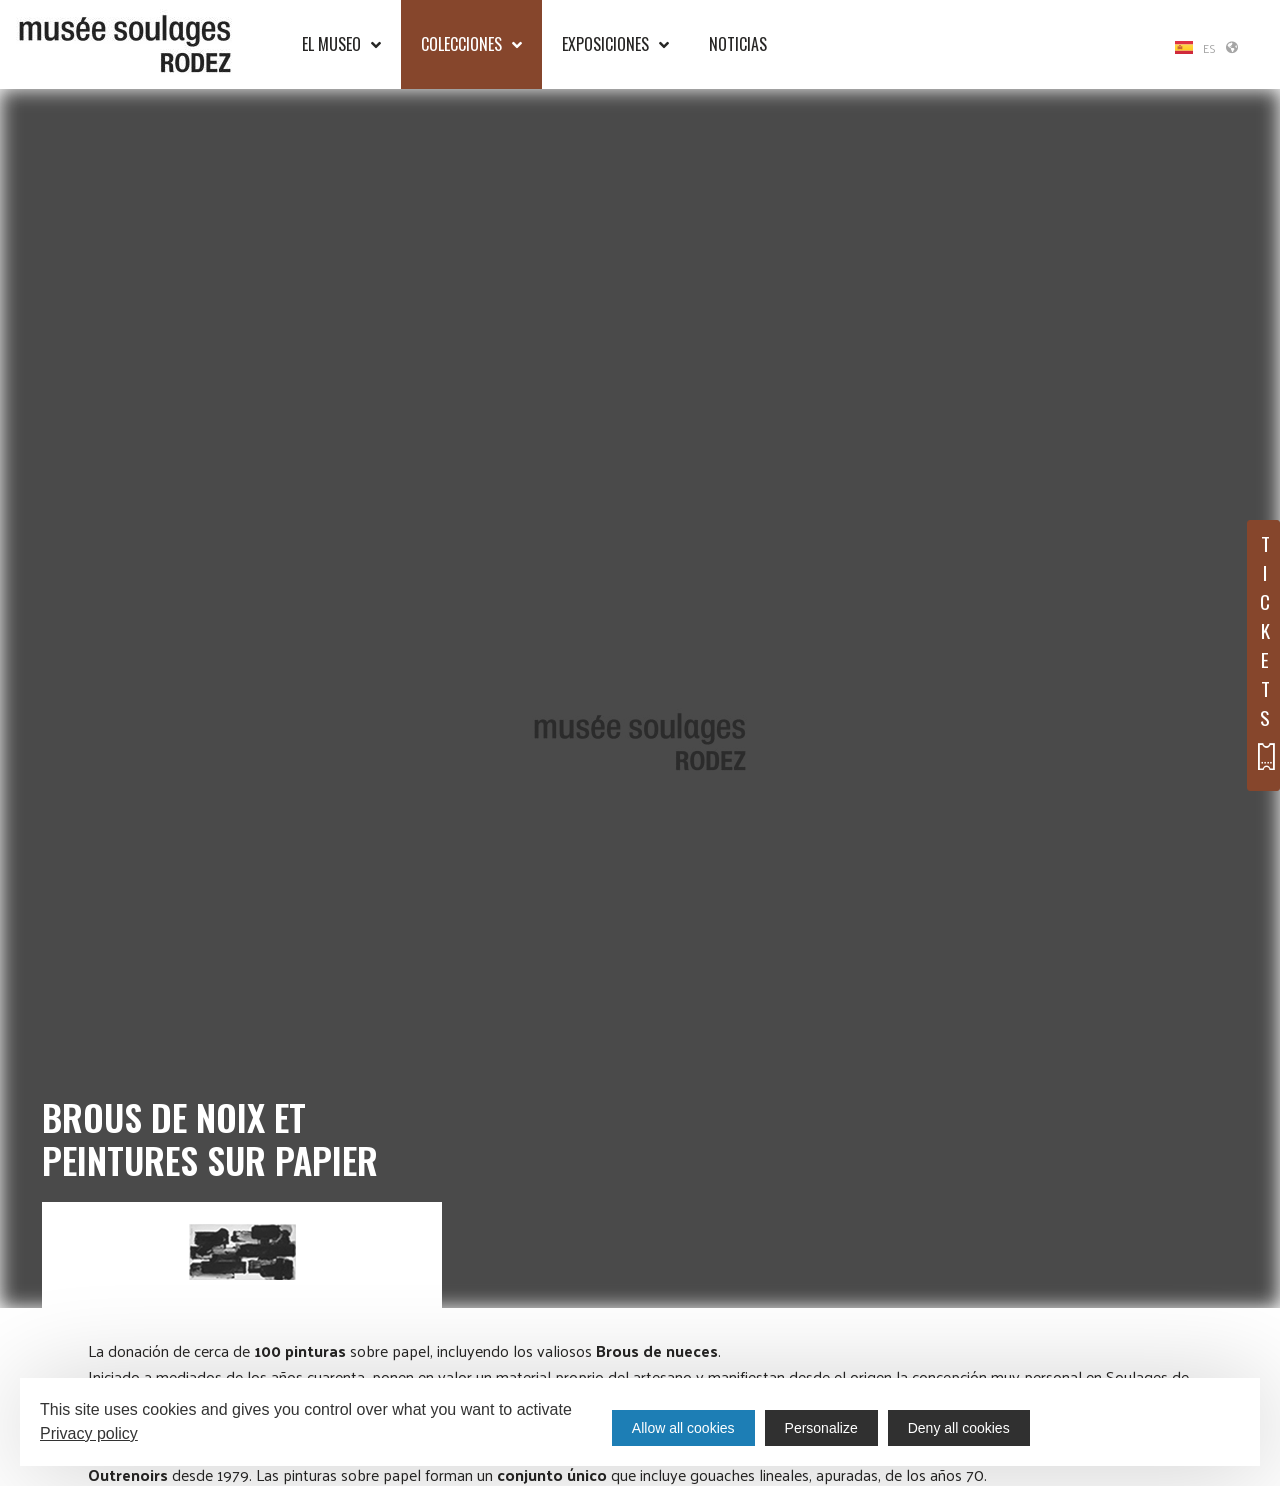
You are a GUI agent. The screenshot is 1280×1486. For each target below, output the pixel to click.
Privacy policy (89, 1433)
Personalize (821, 1428)
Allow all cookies (683, 1428)
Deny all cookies (959, 1428)
